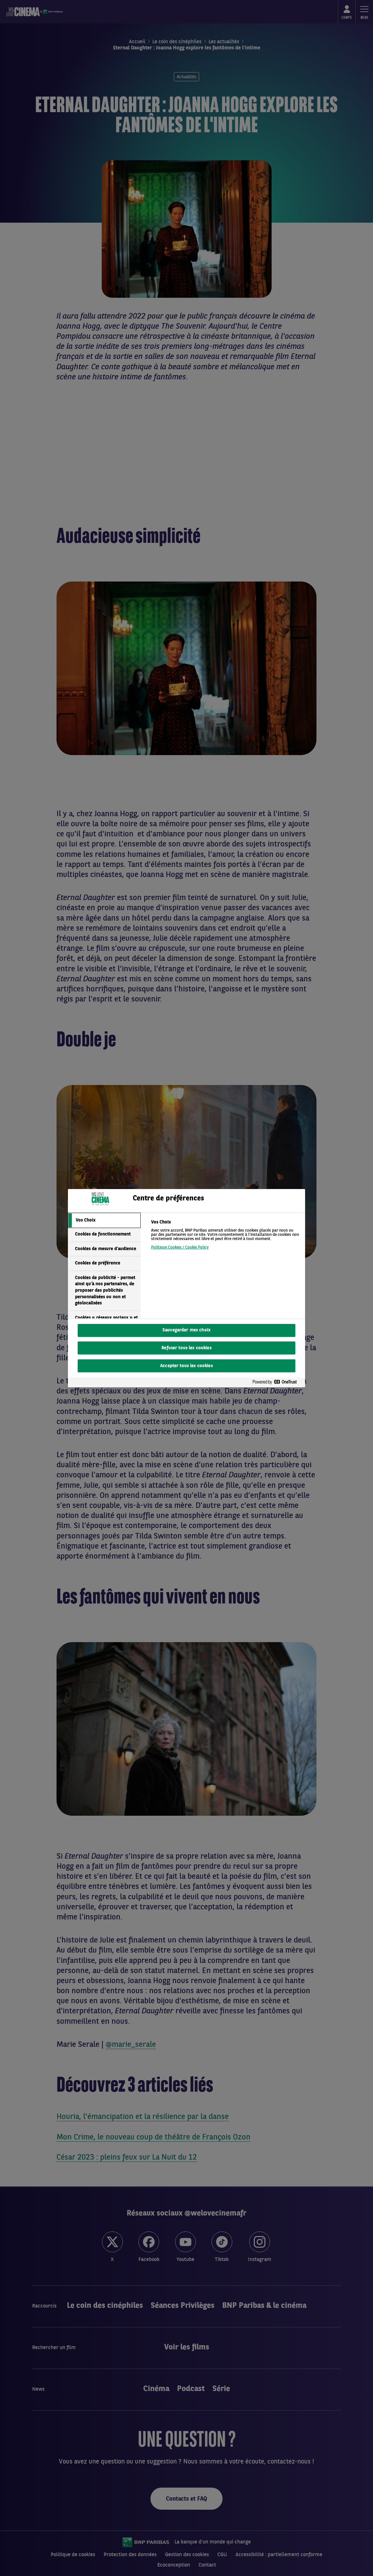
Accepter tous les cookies (186, 1366)
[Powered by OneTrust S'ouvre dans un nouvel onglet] (277, 1382)
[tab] (104, 1220)
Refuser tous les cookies (186, 1348)
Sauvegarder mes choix (186, 1330)
